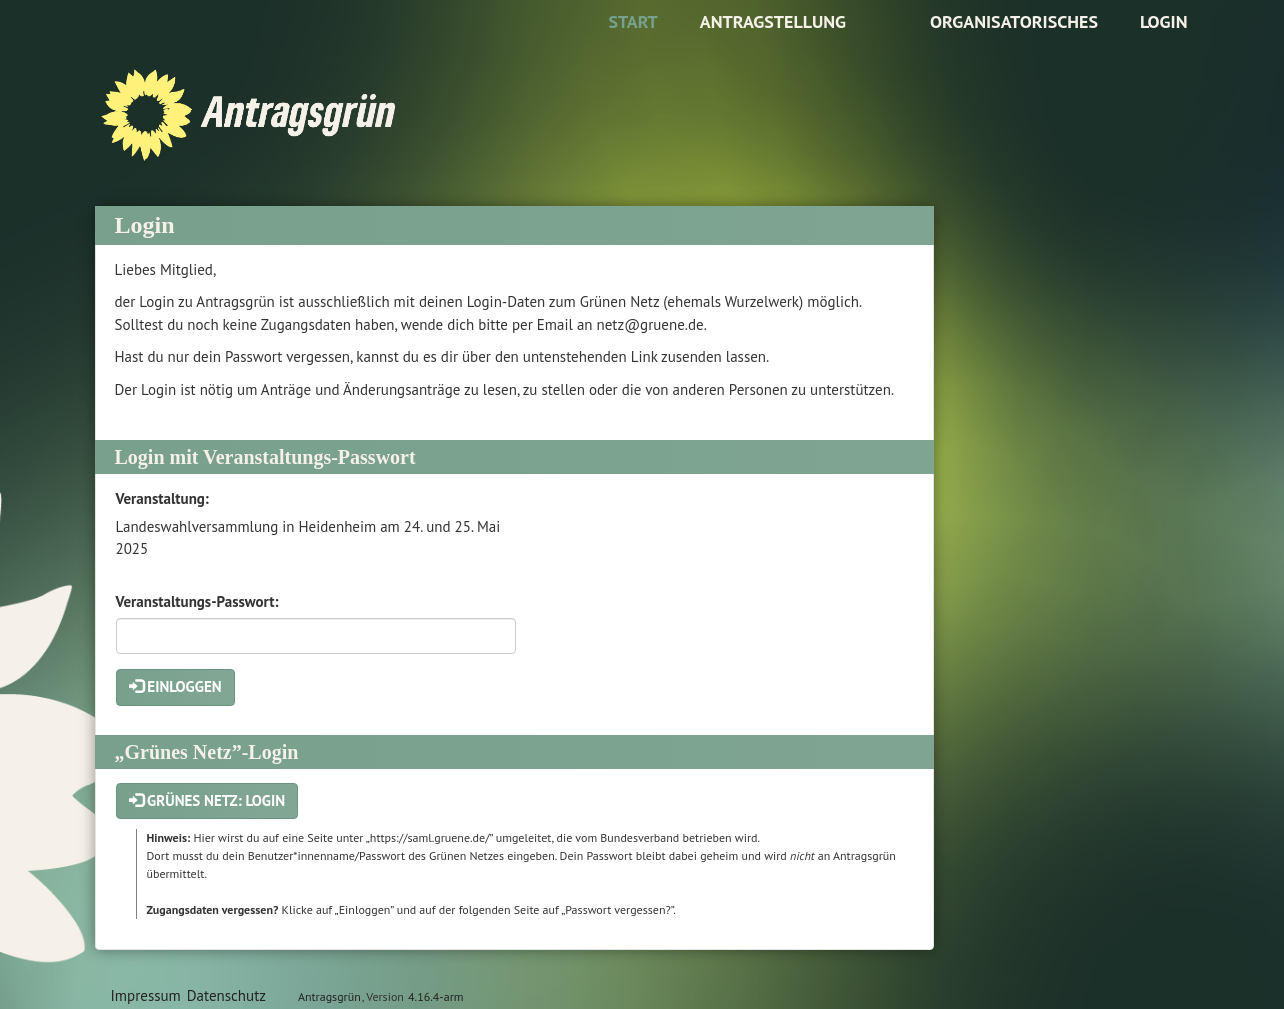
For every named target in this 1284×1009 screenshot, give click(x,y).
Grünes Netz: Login (207, 800)
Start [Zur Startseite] (632, 21)
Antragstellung (773, 21)
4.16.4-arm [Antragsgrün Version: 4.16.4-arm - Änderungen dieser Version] (435, 996)
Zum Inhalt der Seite (76, 46)
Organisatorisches (1014, 21)
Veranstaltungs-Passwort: (197, 601)
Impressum (146, 995)
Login (1164, 21)
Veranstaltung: (162, 498)
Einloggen (175, 686)
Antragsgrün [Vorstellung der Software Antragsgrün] (329, 996)
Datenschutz (226, 995)
